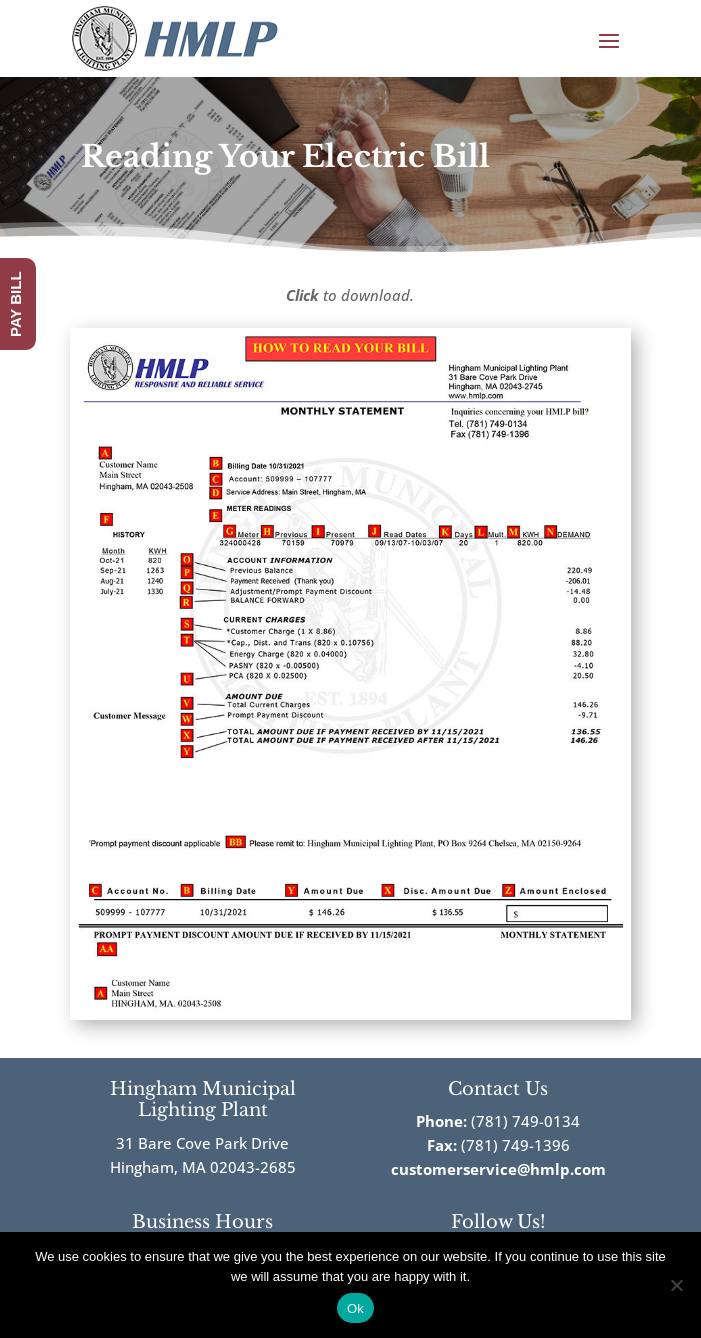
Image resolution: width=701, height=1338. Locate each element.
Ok (355, 1308)
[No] (676, 1285)
